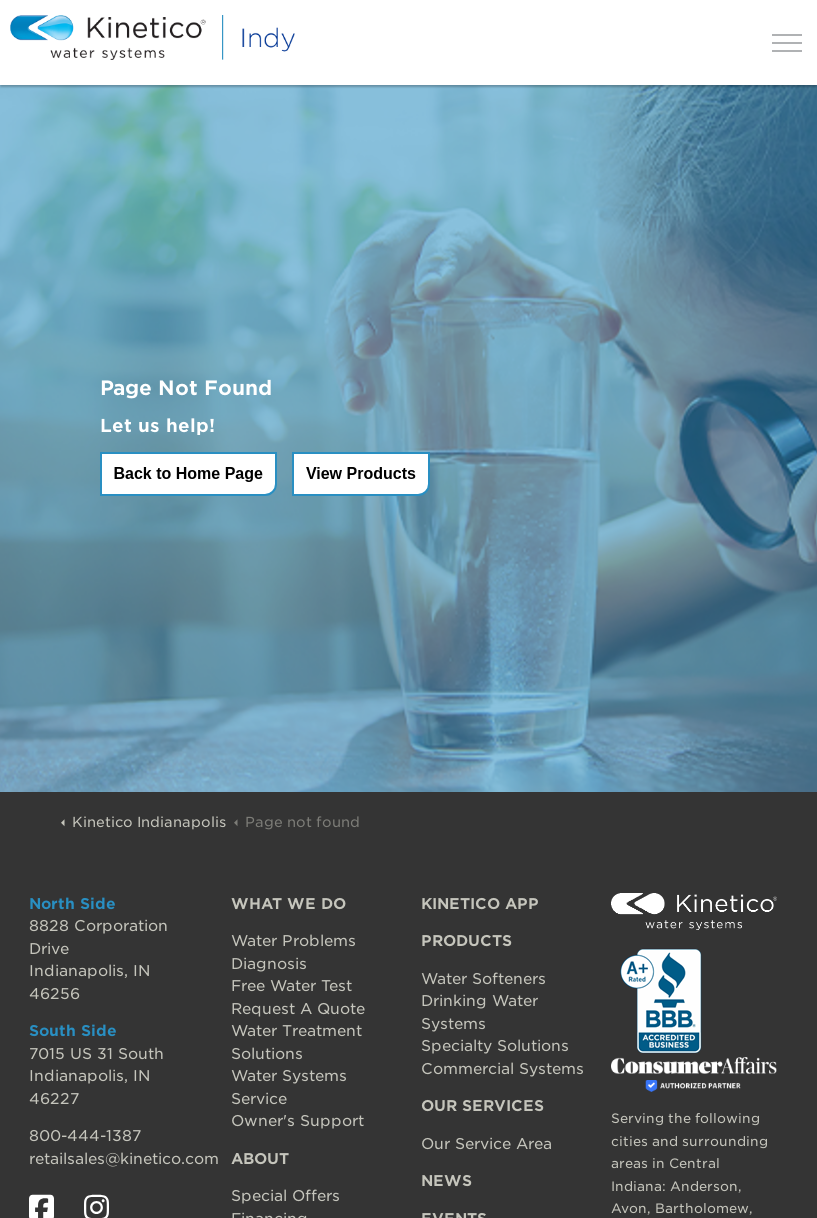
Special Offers (285, 1196)
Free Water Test (291, 986)
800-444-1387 (85, 1136)
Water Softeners (483, 979)
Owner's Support (297, 1121)
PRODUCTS (466, 941)
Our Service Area (486, 1144)
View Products (361, 473)
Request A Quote (298, 1009)
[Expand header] (787, 42)
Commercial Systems (502, 1069)
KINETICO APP (480, 904)
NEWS (446, 1181)
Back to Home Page (188, 473)
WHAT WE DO (288, 904)
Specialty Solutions (495, 1046)
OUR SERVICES (482, 1106)
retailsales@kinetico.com (124, 1159)
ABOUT (260, 1159)
